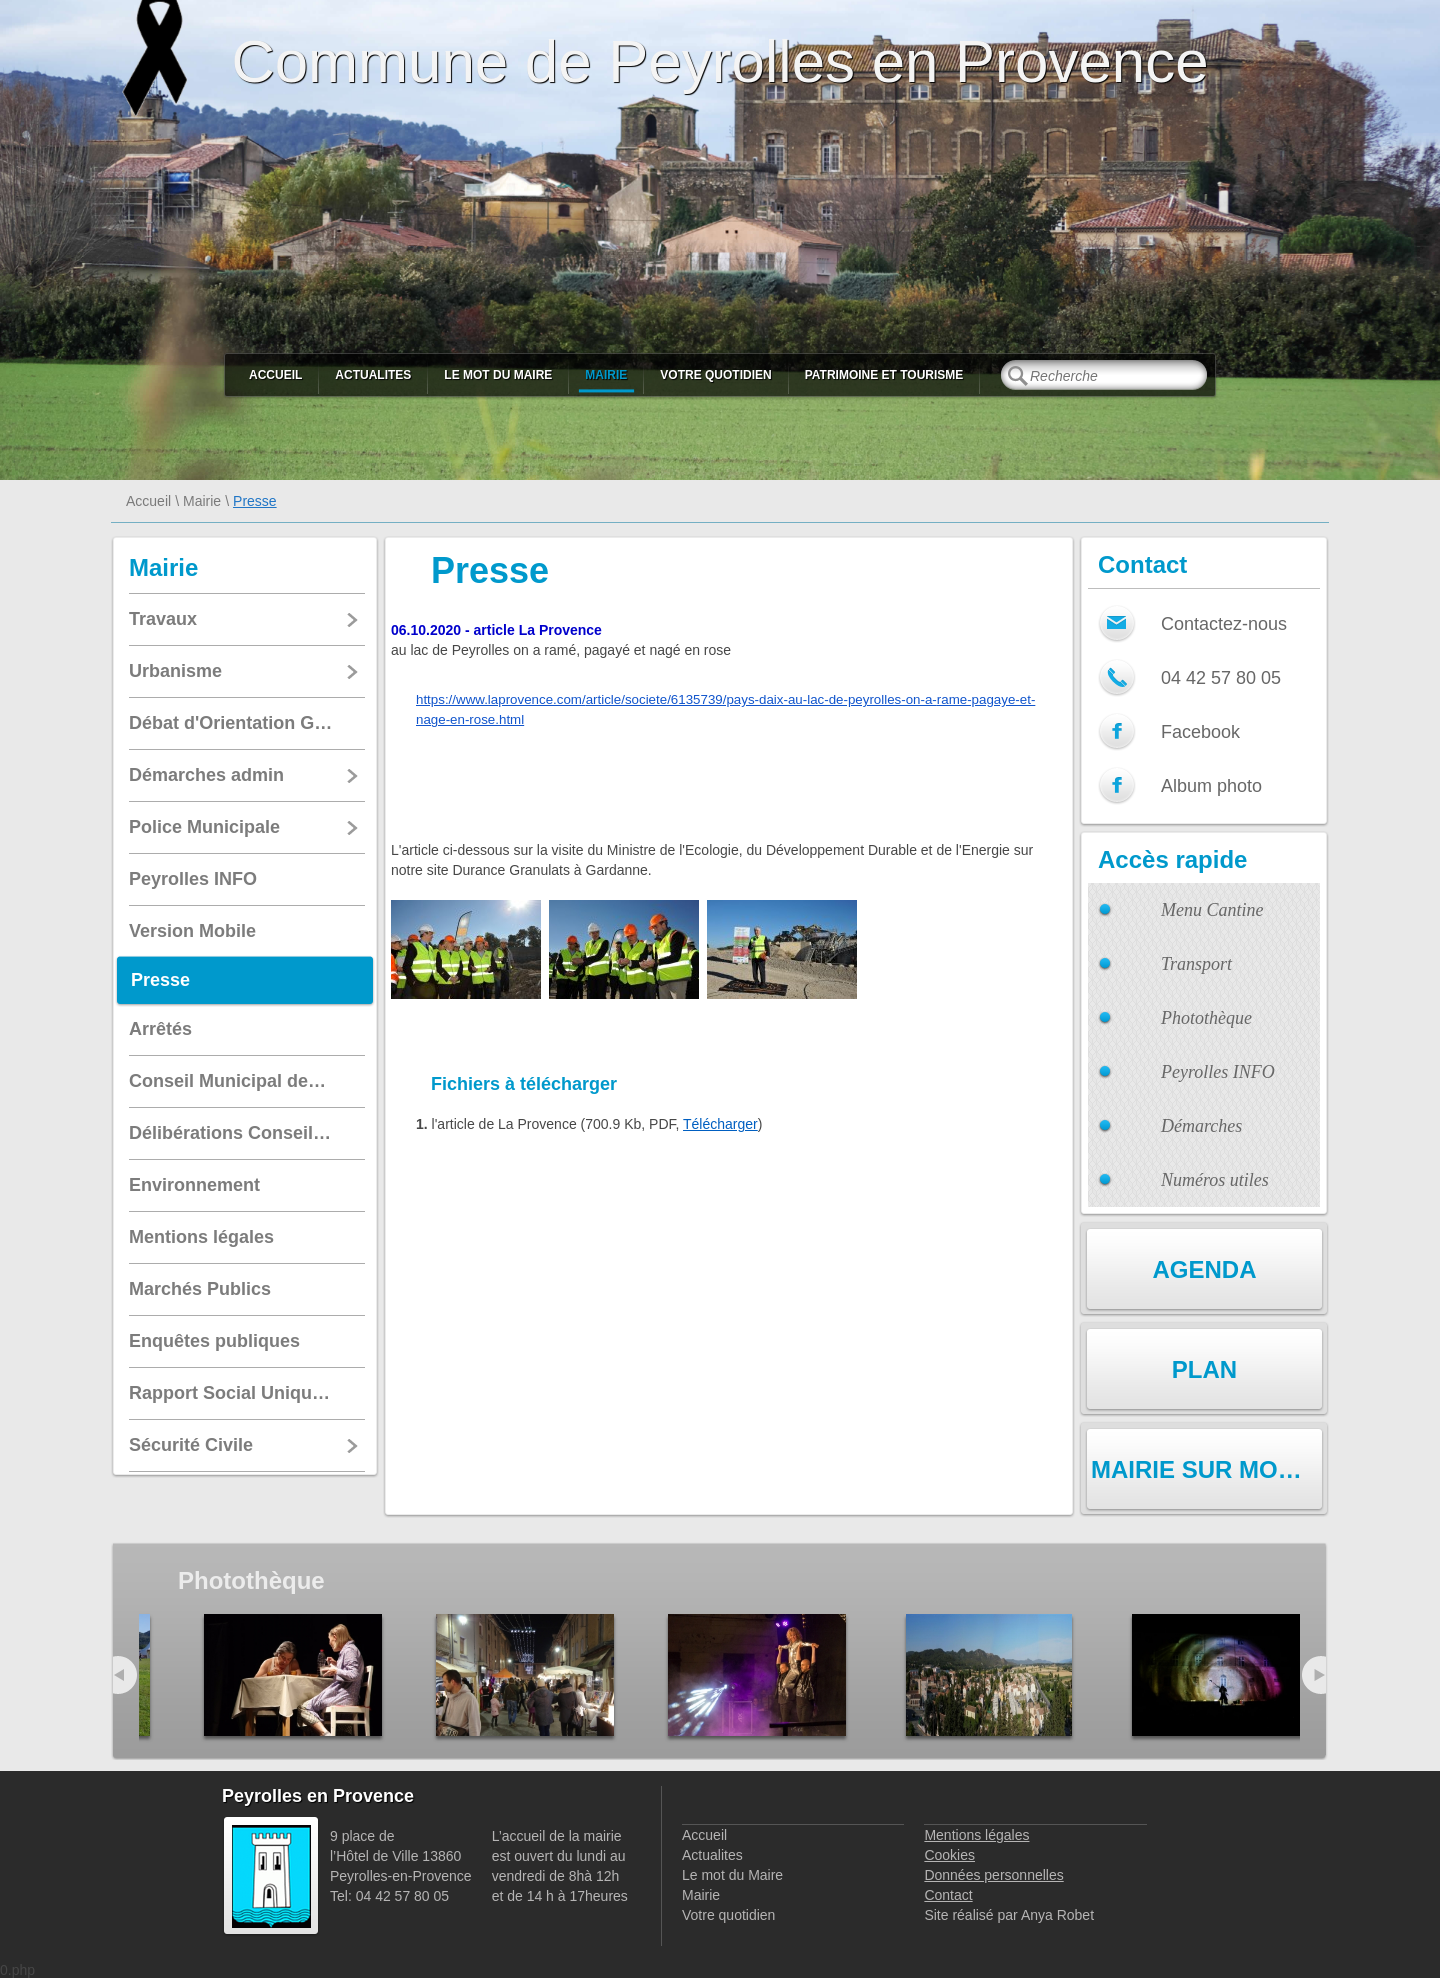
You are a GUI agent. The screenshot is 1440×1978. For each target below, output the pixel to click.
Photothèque (1206, 1018)
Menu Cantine (1212, 910)
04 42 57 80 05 (1221, 678)
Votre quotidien (715, 375)
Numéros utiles (1215, 1180)
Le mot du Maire (498, 375)
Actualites (373, 375)
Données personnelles (993, 1875)
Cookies (949, 1855)
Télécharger (720, 1124)
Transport (1196, 964)
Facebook (1200, 732)
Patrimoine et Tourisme (884, 375)
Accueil (275, 375)
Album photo (1211, 786)
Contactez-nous (1224, 624)
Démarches (1201, 1126)
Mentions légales (976, 1835)
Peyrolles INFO (1218, 1072)
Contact (948, 1895)
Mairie (606, 375)
